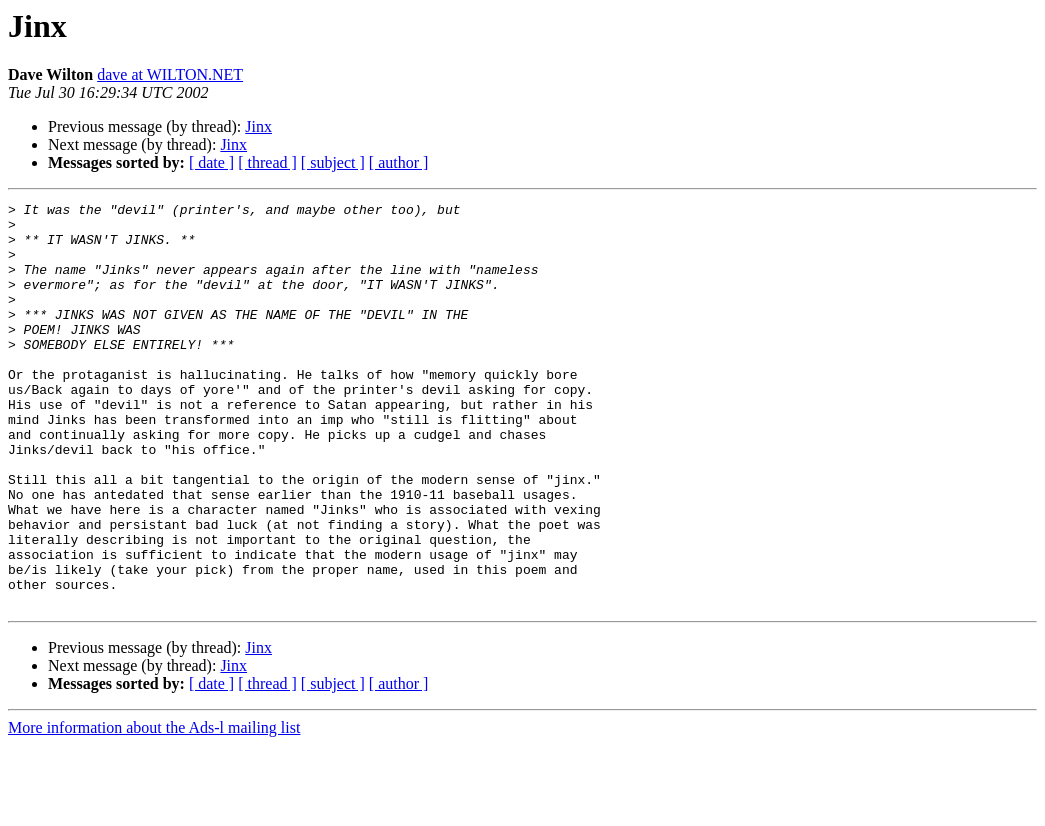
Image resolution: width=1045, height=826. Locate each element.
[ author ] (399, 162)
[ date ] (211, 162)
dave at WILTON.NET (170, 74)
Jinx (258, 126)
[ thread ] (267, 162)
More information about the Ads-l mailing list (154, 808)
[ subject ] (333, 162)
